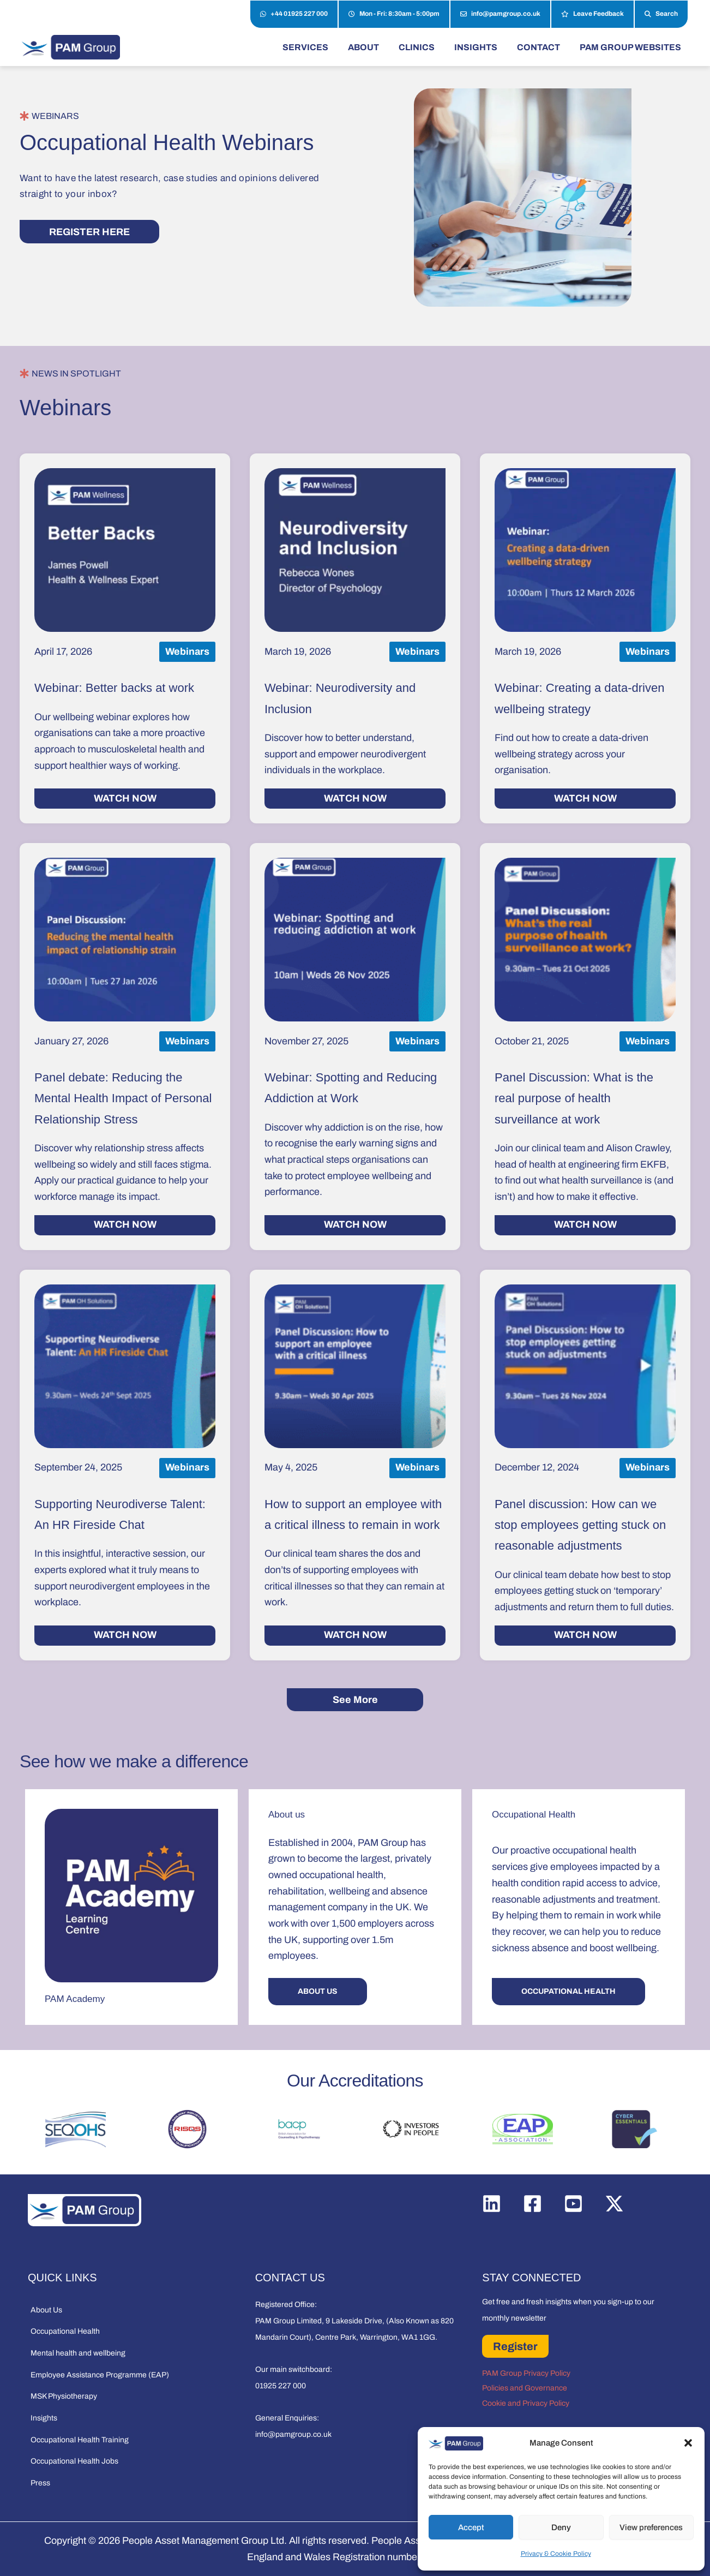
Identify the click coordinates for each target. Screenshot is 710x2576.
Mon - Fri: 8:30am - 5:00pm (394, 14)
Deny (561, 2527)
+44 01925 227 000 (294, 14)
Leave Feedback (592, 14)
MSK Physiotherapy (64, 2396)
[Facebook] (532, 2203)
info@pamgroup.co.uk (500, 14)
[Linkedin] (491, 2203)
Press (40, 2483)
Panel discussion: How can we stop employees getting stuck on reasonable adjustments (580, 1525)
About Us (46, 2310)
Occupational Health (65, 2331)
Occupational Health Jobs (74, 2461)
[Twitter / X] (614, 2203)
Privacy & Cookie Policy (556, 2553)
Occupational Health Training (80, 2440)
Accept (471, 2527)
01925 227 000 (280, 2386)
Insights (44, 2418)
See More (355, 1699)
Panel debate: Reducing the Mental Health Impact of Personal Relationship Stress (123, 1098)
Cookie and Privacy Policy (525, 2403)
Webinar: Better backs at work (114, 688)
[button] (688, 2442)
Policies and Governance (524, 2388)
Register (515, 2346)
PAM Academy (75, 1999)
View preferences (651, 2527)
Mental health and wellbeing (78, 2353)
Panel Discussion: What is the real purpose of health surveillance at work (574, 1098)
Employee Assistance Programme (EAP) (100, 2375)
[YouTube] (573, 2203)
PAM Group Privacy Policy (526, 2373)
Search (661, 14)
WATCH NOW (125, 798)
